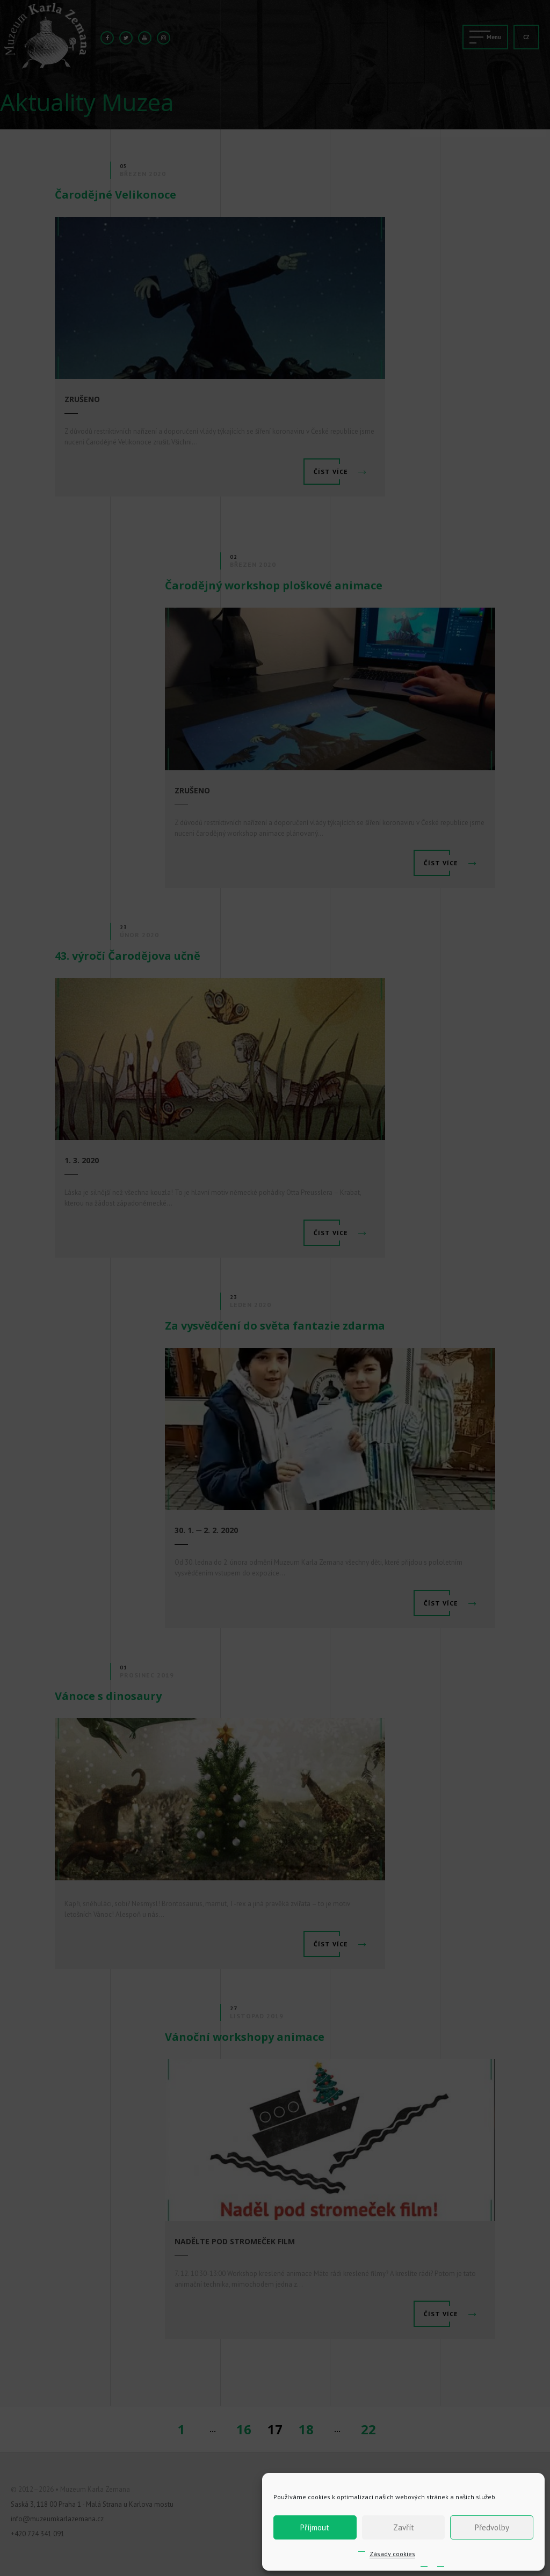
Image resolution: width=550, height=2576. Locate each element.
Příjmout (314, 2527)
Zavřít (403, 2527)
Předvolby (492, 2527)
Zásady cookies (392, 2554)
